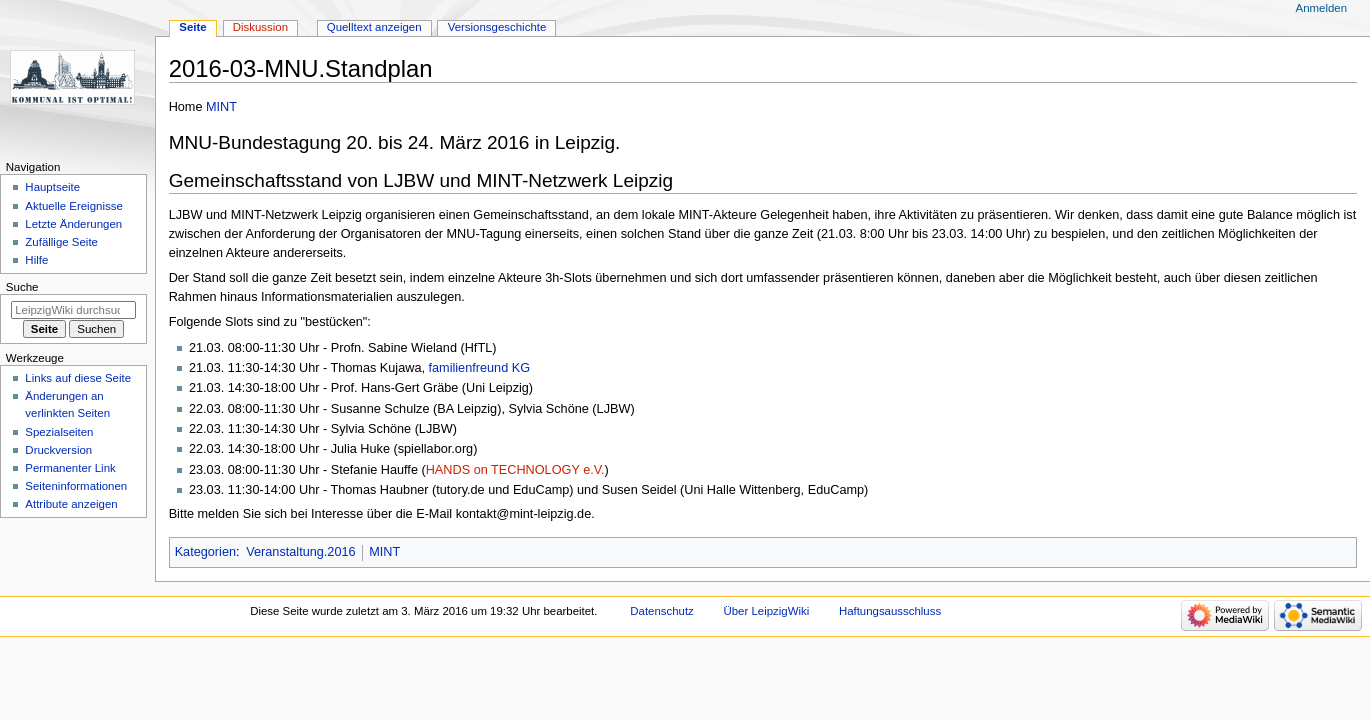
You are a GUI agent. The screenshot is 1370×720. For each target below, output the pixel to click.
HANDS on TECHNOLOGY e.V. (515, 470)
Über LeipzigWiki (767, 611)
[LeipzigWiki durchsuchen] (73, 310)
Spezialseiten (59, 432)
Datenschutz (662, 611)
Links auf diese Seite (78, 378)
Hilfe (36, 260)
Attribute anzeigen (71, 504)
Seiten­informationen (76, 486)
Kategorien (205, 552)
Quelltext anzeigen (374, 27)
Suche (22, 287)
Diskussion (260, 27)
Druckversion (58, 450)
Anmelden (1322, 8)
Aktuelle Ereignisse (73, 206)
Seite (192, 27)
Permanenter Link (70, 468)
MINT (221, 107)
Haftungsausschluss (890, 611)
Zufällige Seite (61, 242)
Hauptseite (52, 187)
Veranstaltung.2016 (300, 552)
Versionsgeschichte (497, 27)
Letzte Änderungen (73, 224)
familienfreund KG (480, 368)
